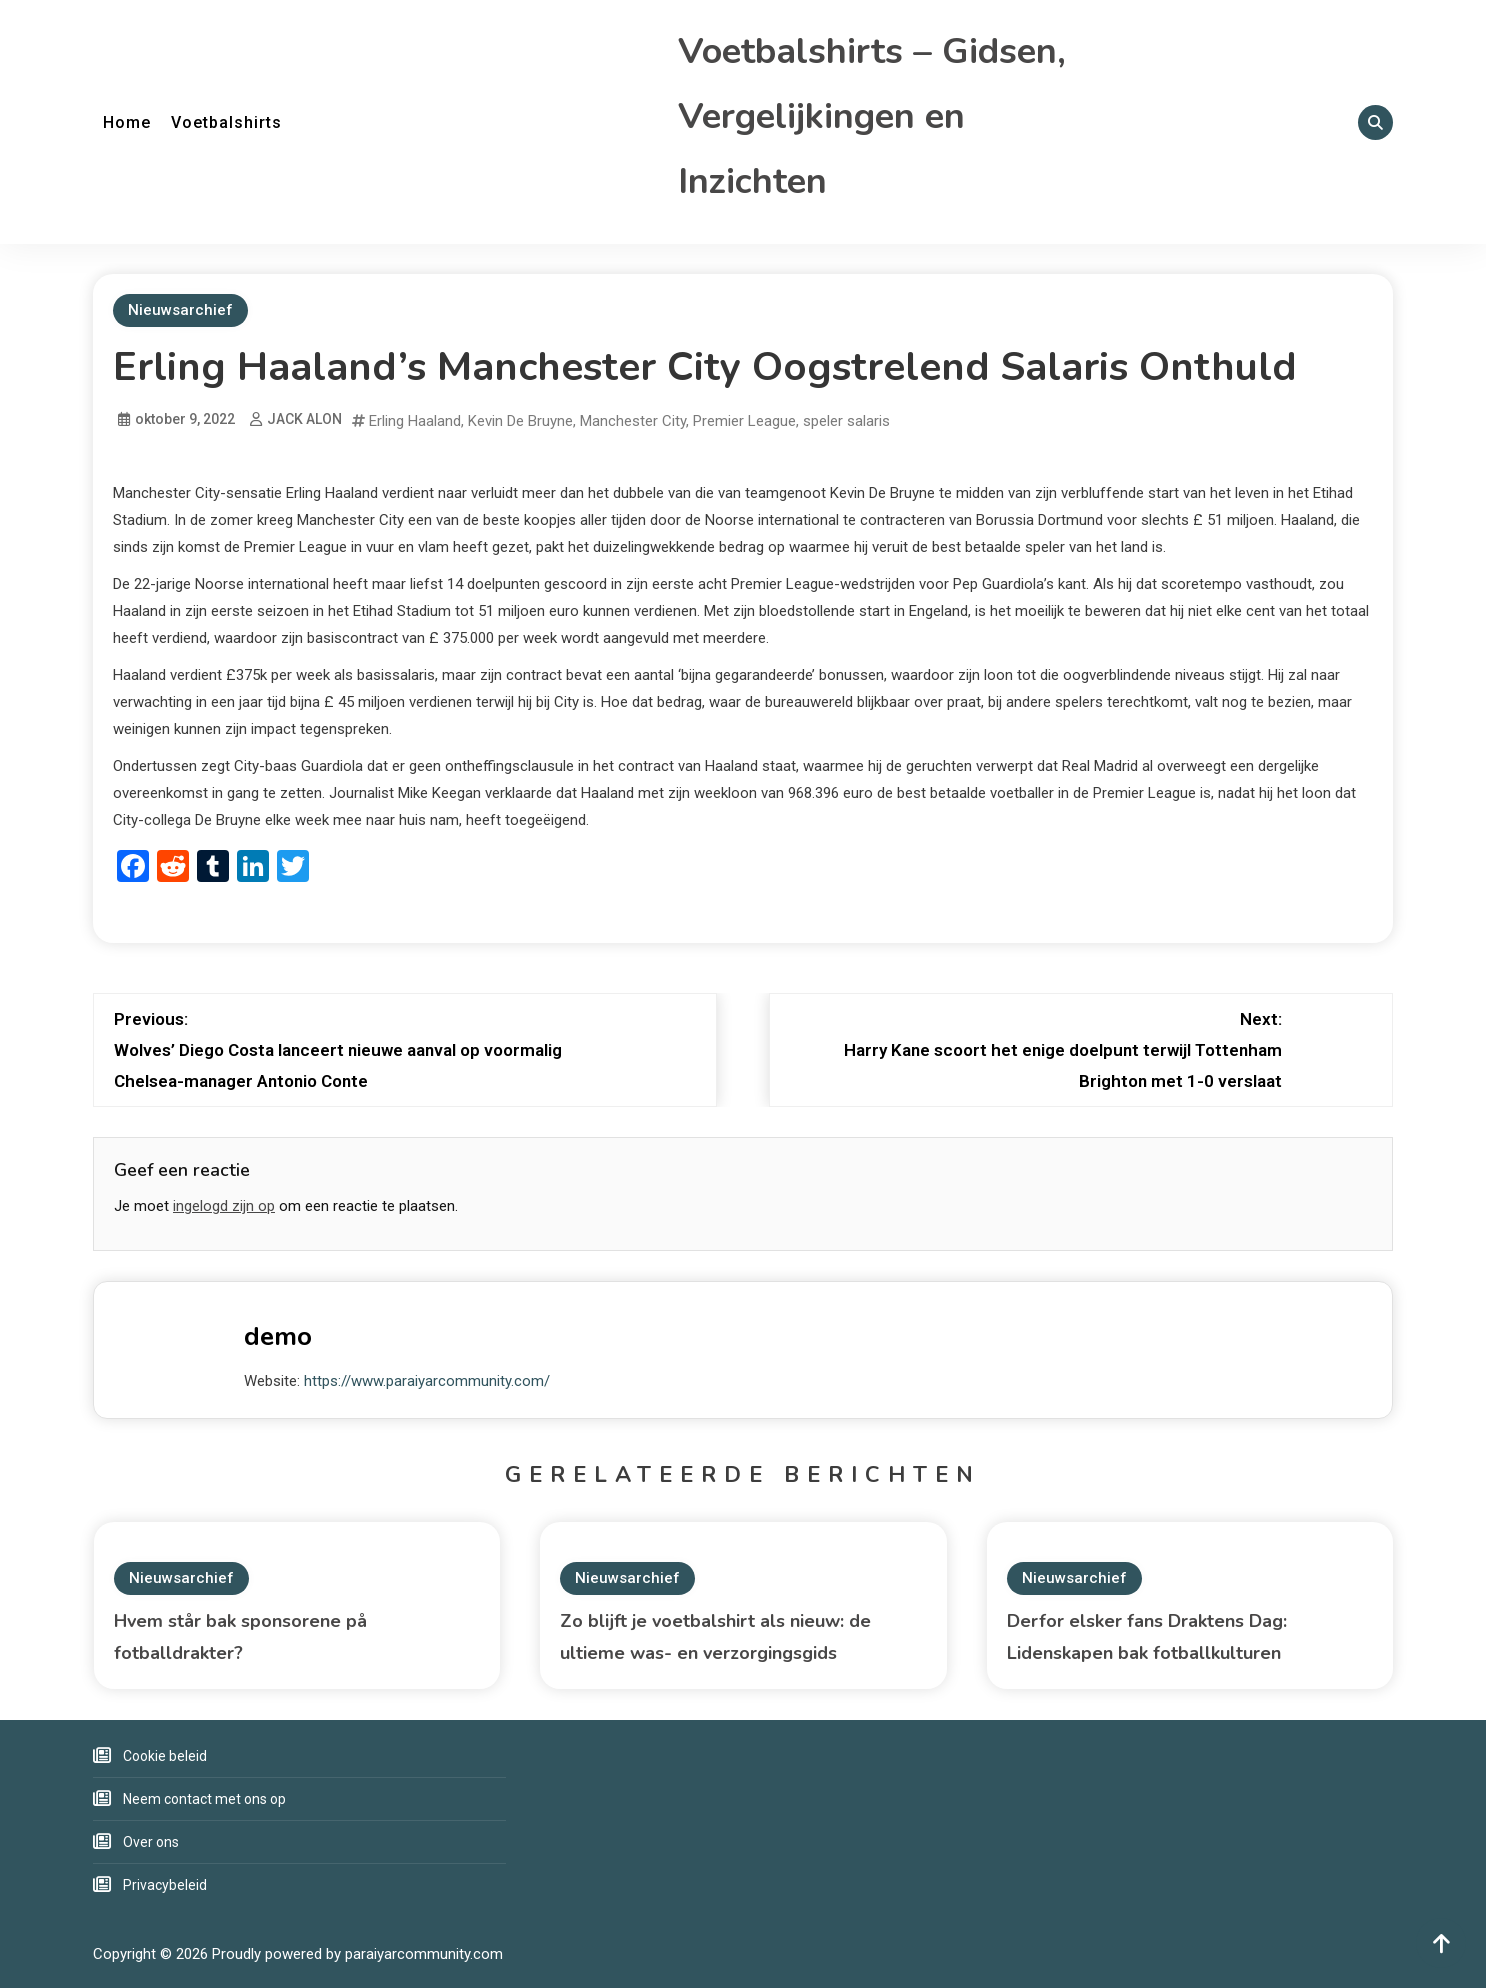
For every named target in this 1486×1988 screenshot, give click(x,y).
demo (278, 1336)
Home (127, 122)
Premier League (744, 421)
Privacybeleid (165, 1885)
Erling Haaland (415, 421)
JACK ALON (304, 419)
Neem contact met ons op (204, 1799)
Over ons (151, 1842)
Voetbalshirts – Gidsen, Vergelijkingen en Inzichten (872, 116)
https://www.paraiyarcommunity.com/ (427, 1381)
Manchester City (633, 421)
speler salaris (846, 421)
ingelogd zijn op (224, 1206)
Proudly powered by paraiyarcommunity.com (357, 1954)
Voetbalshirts (226, 122)
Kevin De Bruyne (520, 421)
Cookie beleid (165, 1756)
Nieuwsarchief (180, 310)
